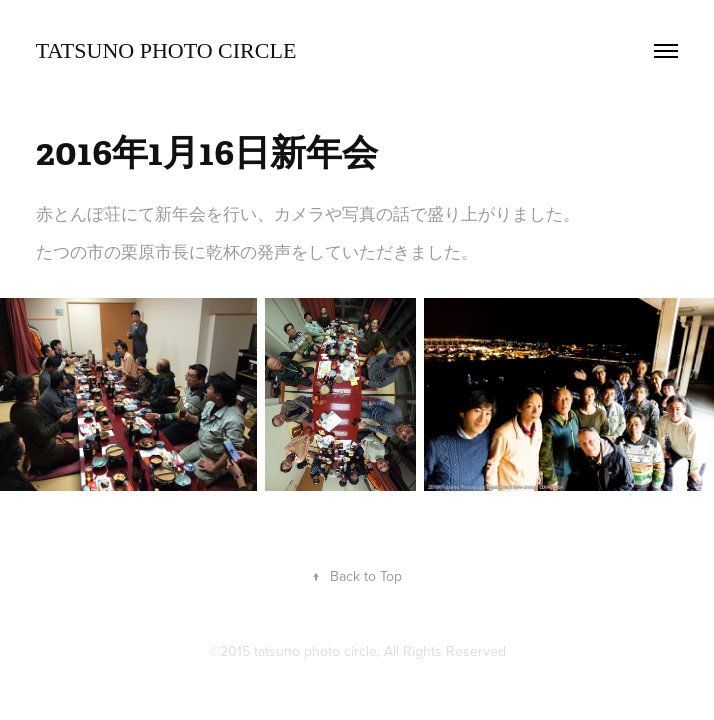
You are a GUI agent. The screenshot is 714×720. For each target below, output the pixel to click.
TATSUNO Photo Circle (166, 50)
